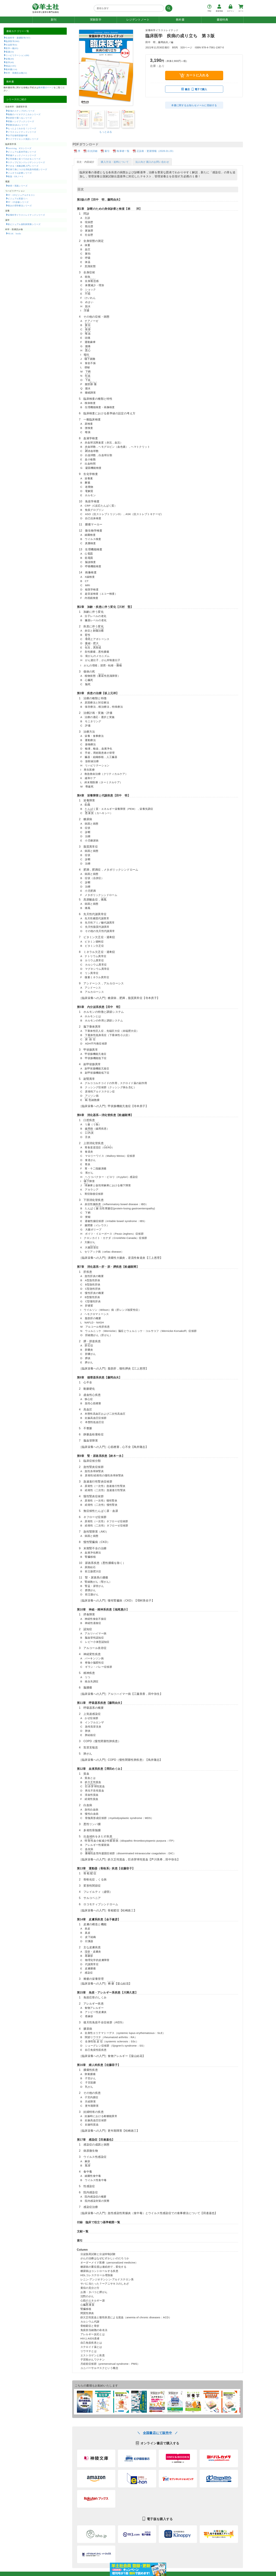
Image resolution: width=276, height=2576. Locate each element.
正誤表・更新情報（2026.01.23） (156, 151)
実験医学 (96, 19)
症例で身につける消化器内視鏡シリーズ (27, 169)
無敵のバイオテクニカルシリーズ (24, 114)
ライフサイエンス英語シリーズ (23, 139)
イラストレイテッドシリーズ (22, 132)
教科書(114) (11, 69)
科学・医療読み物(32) (16, 73)
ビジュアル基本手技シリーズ (22, 152)
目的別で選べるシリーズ (20, 118)
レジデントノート (137, 19)
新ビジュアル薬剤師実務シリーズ (24, 224)
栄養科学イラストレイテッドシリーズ (26, 215)
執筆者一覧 (123, 151)
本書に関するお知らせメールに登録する (194, 105)
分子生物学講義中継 (17, 135)
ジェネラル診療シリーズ (20, 173)
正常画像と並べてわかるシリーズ (24, 159)
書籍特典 (222, 19)
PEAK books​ (14, 233)
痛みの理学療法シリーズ (20, 205)
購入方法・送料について (115, 161)
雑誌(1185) (11, 66)
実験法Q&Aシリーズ (18, 125)
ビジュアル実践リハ (17, 198)
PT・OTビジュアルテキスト (21, 195)
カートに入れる (194, 75)
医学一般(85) (12, 48)
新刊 (54, 19)
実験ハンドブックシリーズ (21, 121)
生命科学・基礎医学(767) (18, 38)
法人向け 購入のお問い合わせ (152, 161)
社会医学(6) (11, 45)
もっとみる (105, 131)
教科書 (180, 19)
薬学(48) (10, 62)
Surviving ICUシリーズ (19, 148)
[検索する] (168, 8)
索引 (107, 151)
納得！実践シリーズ (17, 186)
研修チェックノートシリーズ (22, 155)
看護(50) (10, 52)
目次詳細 (92, 151)
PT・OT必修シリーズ (18, 202)
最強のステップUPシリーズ (21, 111)
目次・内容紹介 (86, 161)
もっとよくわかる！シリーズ (22, 128)
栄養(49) (10, 59)
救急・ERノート (16, 176)
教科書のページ (46, 87)
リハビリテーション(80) (17, 55)
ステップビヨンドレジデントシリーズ (26, 162)
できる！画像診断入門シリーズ (23, 166)
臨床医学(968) (12, 41)
